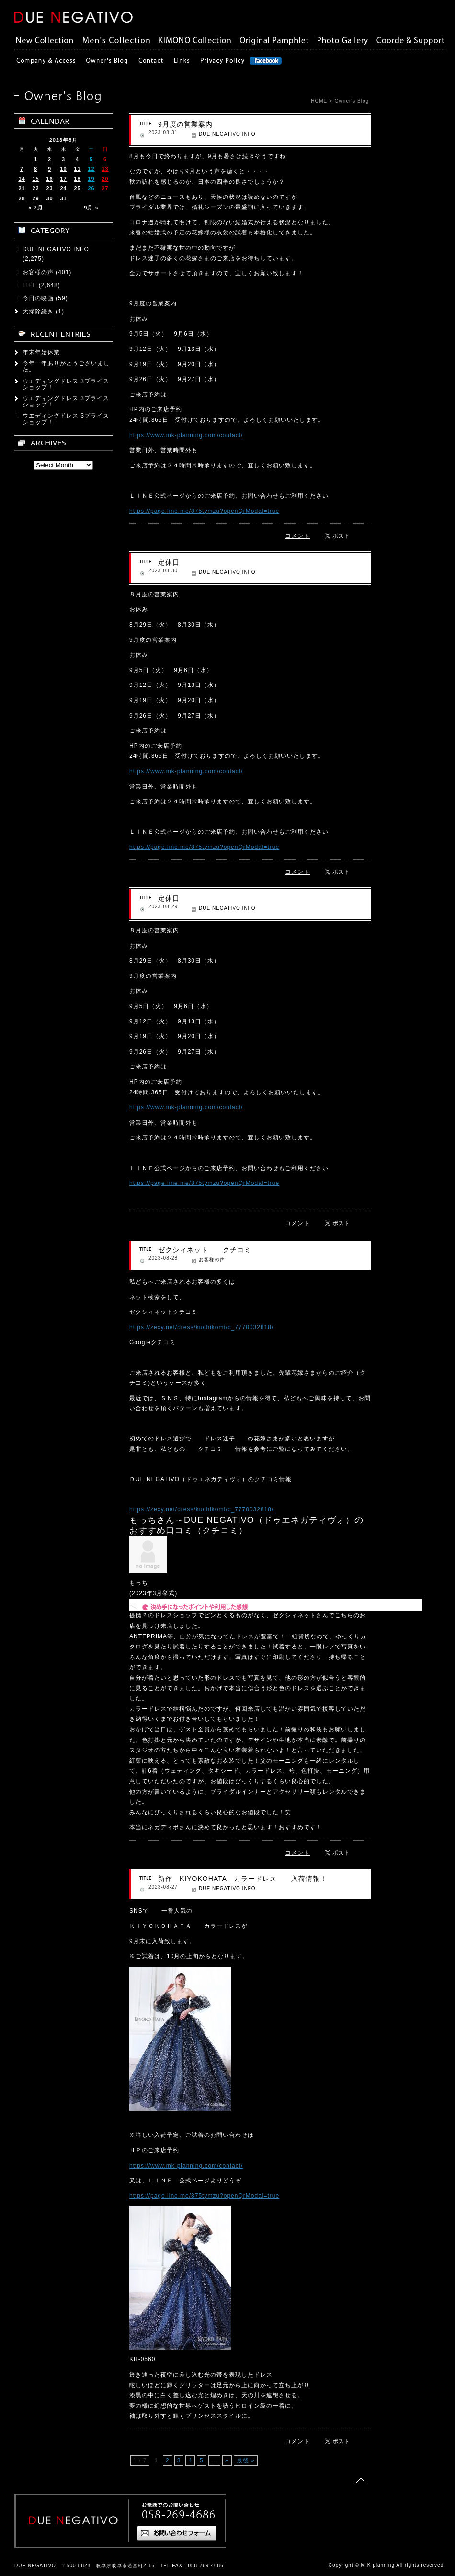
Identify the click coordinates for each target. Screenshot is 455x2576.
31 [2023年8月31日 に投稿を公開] (63, 198)
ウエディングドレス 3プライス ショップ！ (69, 384)
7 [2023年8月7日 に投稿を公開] (21, 169)
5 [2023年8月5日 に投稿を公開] (91, 159)
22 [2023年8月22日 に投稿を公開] (35, 188)
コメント (297, 536)
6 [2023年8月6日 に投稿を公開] (105, 159)
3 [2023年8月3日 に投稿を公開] (63, 159)
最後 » (246, 2460)
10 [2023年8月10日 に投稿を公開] (63, 169)
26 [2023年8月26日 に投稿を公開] (91, 188)
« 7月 (35, 207)
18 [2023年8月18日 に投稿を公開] (77, 179)
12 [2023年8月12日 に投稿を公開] (91, 169)
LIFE (29, 285)
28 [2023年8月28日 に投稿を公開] (21, 198)
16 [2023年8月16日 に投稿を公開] (49, 179)
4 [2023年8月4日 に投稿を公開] (77, 159)
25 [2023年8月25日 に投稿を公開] (77, 188)
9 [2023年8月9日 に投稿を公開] (49, 169)
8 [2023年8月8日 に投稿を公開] (35, 169)
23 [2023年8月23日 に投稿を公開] (49, 188)
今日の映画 (38, 298)
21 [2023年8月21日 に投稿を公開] (21, 188)
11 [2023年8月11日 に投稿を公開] (77, 169)
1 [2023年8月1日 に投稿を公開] (35, 159)
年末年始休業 (41, 352)
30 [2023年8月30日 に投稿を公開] (49, 198)
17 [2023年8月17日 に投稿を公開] (63, 179)
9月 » (91, 207)
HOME (319, 101)
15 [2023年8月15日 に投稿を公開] (35, 179)
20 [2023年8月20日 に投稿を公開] (105, 179)
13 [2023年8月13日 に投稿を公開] (105, 169)
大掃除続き (38, 311)
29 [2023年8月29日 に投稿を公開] (35, 198)
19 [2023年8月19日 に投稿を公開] (91, 179)
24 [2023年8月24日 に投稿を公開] (63, 188)
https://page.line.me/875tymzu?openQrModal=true (204, 511)
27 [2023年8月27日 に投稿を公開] (105, 188)
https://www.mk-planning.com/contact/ (186, 435)
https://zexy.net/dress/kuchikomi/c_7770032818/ (201, 1327)
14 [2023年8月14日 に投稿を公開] (21, 179)
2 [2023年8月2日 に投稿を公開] (49, 159)
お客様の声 (212, 1259)
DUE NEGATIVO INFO (227, 134)
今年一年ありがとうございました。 (66, 366)
